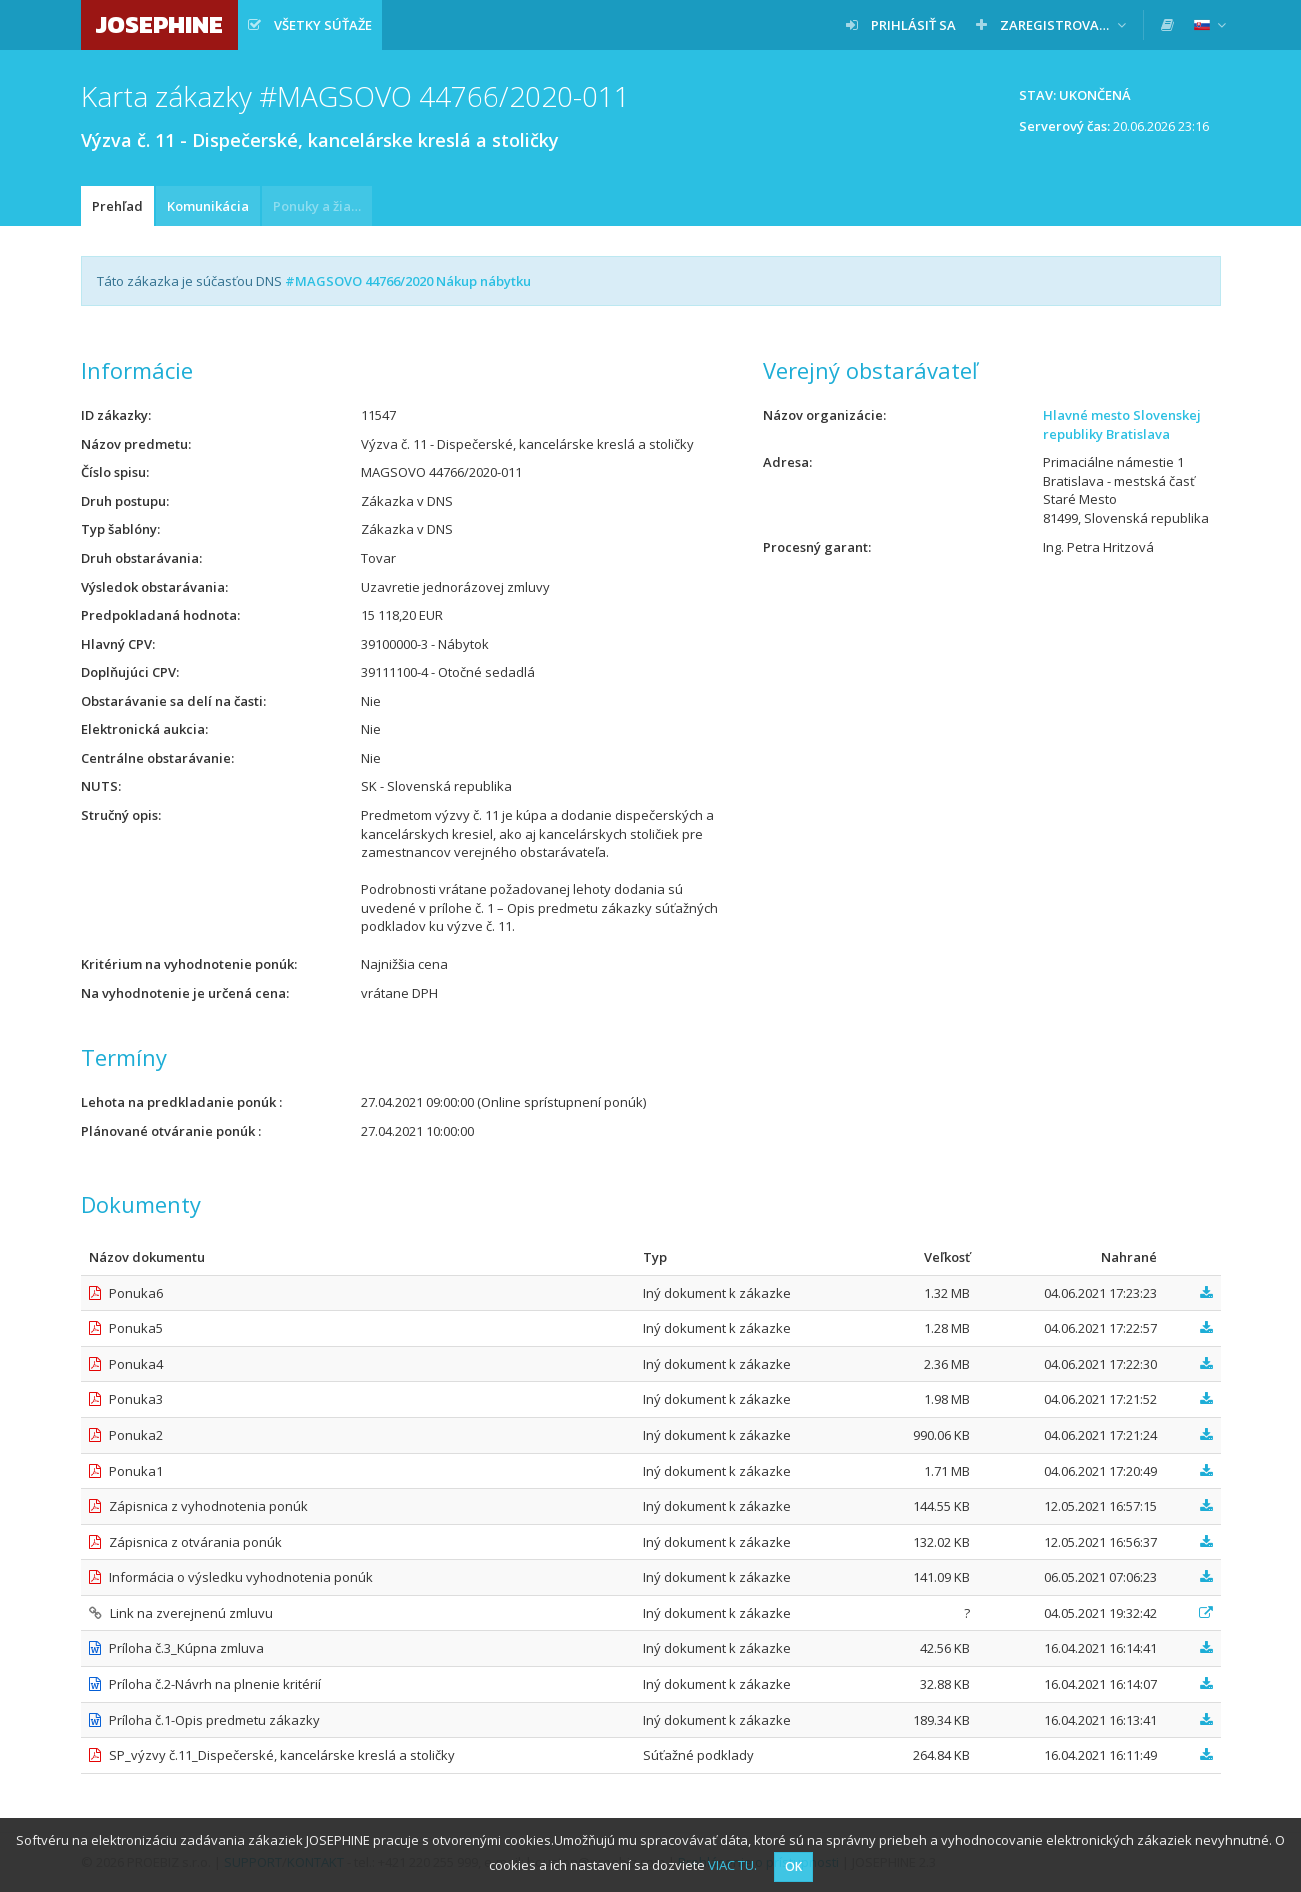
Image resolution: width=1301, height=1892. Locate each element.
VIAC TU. (732, 1865)
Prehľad (117, 206)
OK (793, 1866)
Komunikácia (208, 206)
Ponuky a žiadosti (322, 206)
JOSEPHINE (159, 24)
